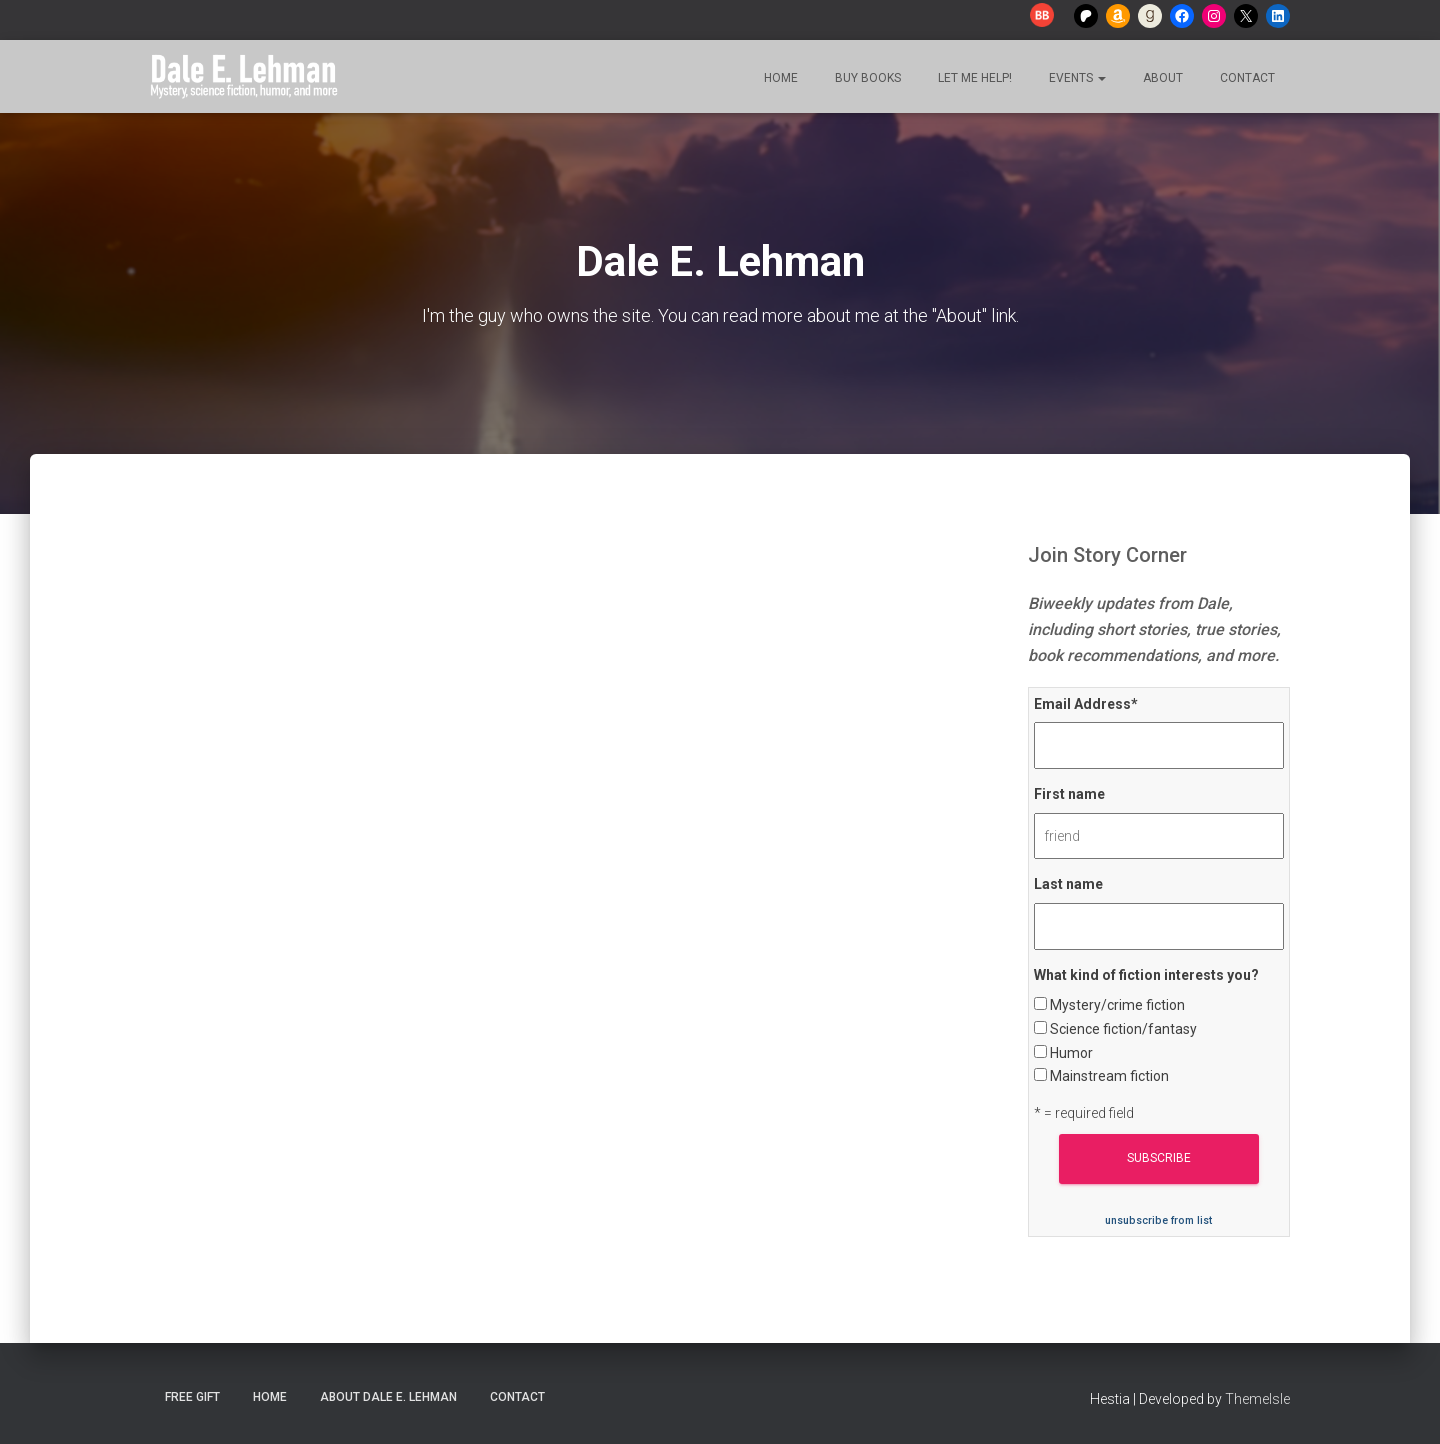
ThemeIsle (1257, 1399)
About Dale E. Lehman (388, 1397)
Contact (1246, 78)
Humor (1071, 1053)
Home (779, 78)
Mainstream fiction (1109, 1076)
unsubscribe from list (1158, 1220)
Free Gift (192, 1397)
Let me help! (973, 78)
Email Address (1086, 704)
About (1161, 78)
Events (1076, 78)
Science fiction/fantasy (1123, 1029)
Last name (1068, 884)
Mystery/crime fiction (1117, 1005)
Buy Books (866, 78)
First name (1069, 794)
